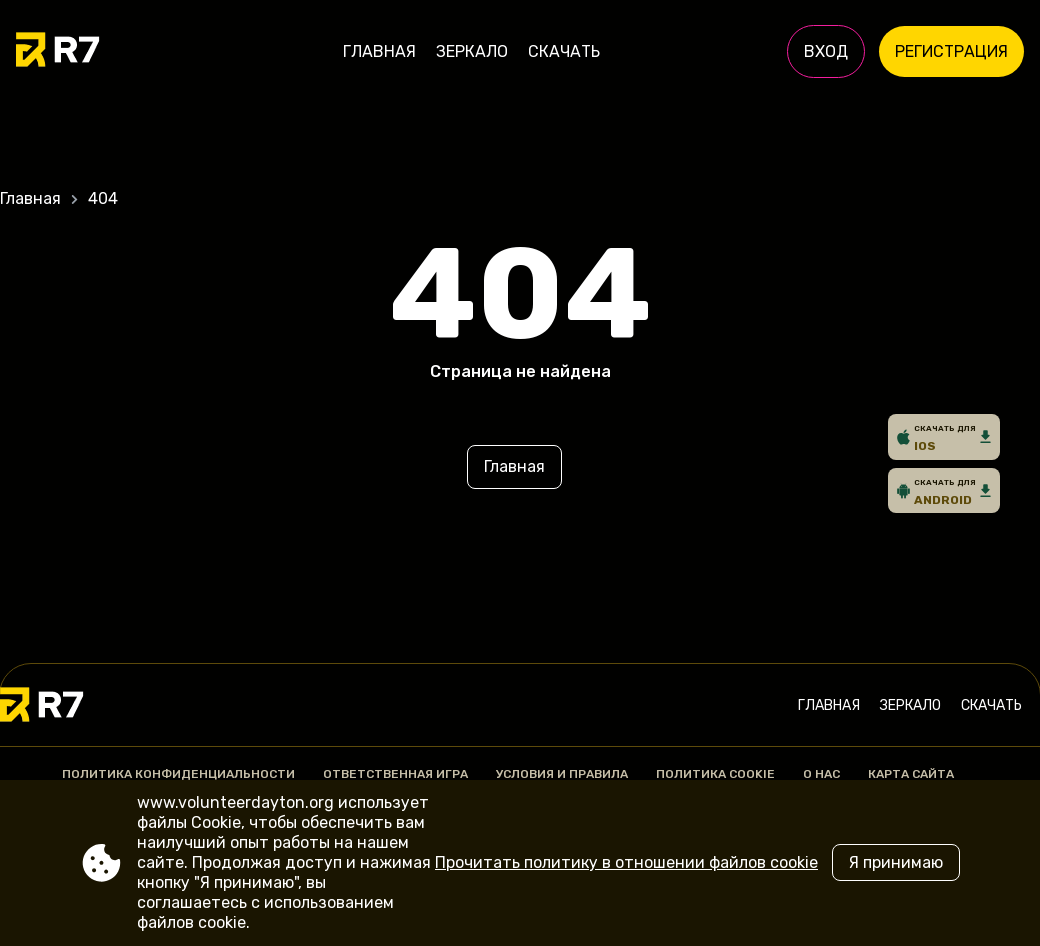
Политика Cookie (715, 774)
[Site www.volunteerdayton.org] (85, 52)
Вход (826, 51)
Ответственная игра (395, 774)
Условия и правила (562, 774)
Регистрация (951, 51)
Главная (379, 51)
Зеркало (472, 51)
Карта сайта (911, 774)
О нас (821, 774)
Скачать (564, 51)
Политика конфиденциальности (178, 774)
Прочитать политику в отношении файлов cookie (626, 862)
